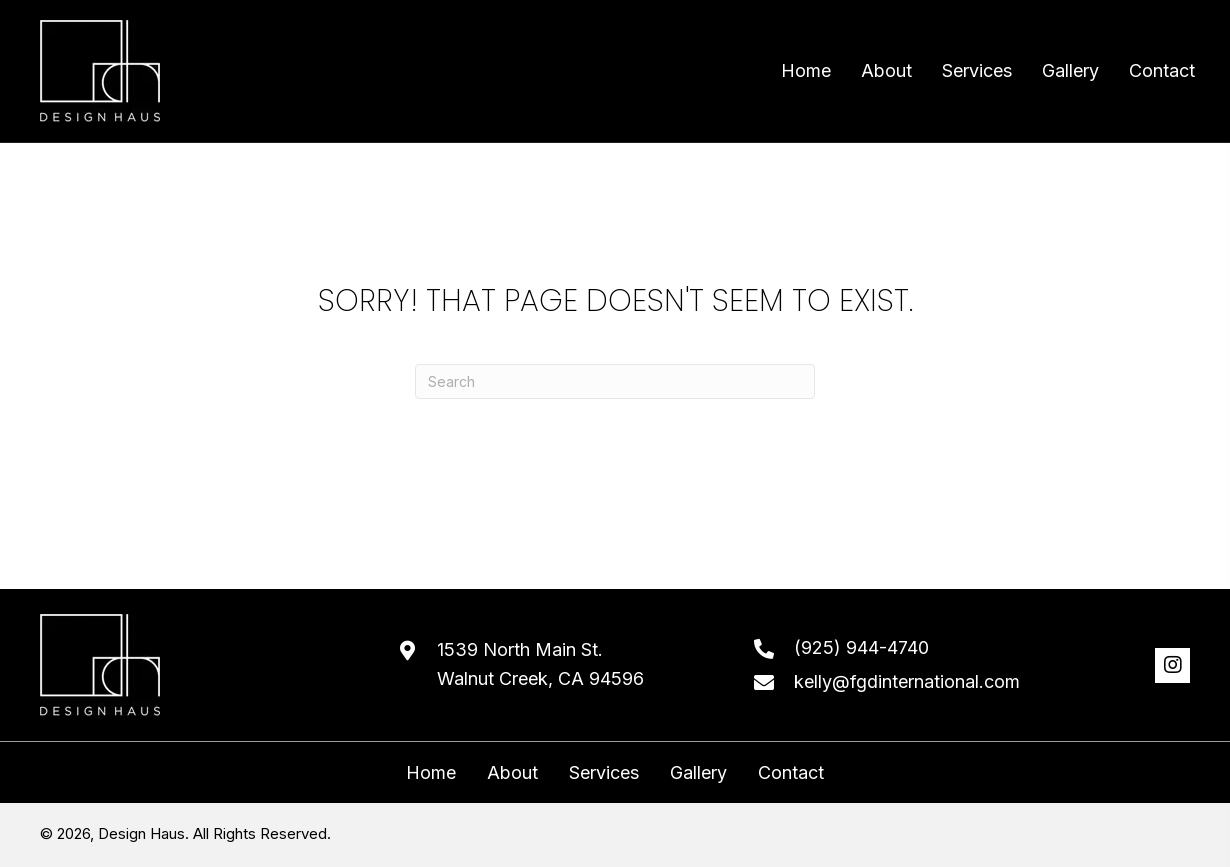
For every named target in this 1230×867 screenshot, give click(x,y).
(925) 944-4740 (861, 647)
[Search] (615, 381)
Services (604, 773)
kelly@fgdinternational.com (907, 681)
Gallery (698, 773)
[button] (1172, 665)
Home (431, 773)
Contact (791, 773)
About (512, 773)
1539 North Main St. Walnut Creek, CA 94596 (540, 664)
